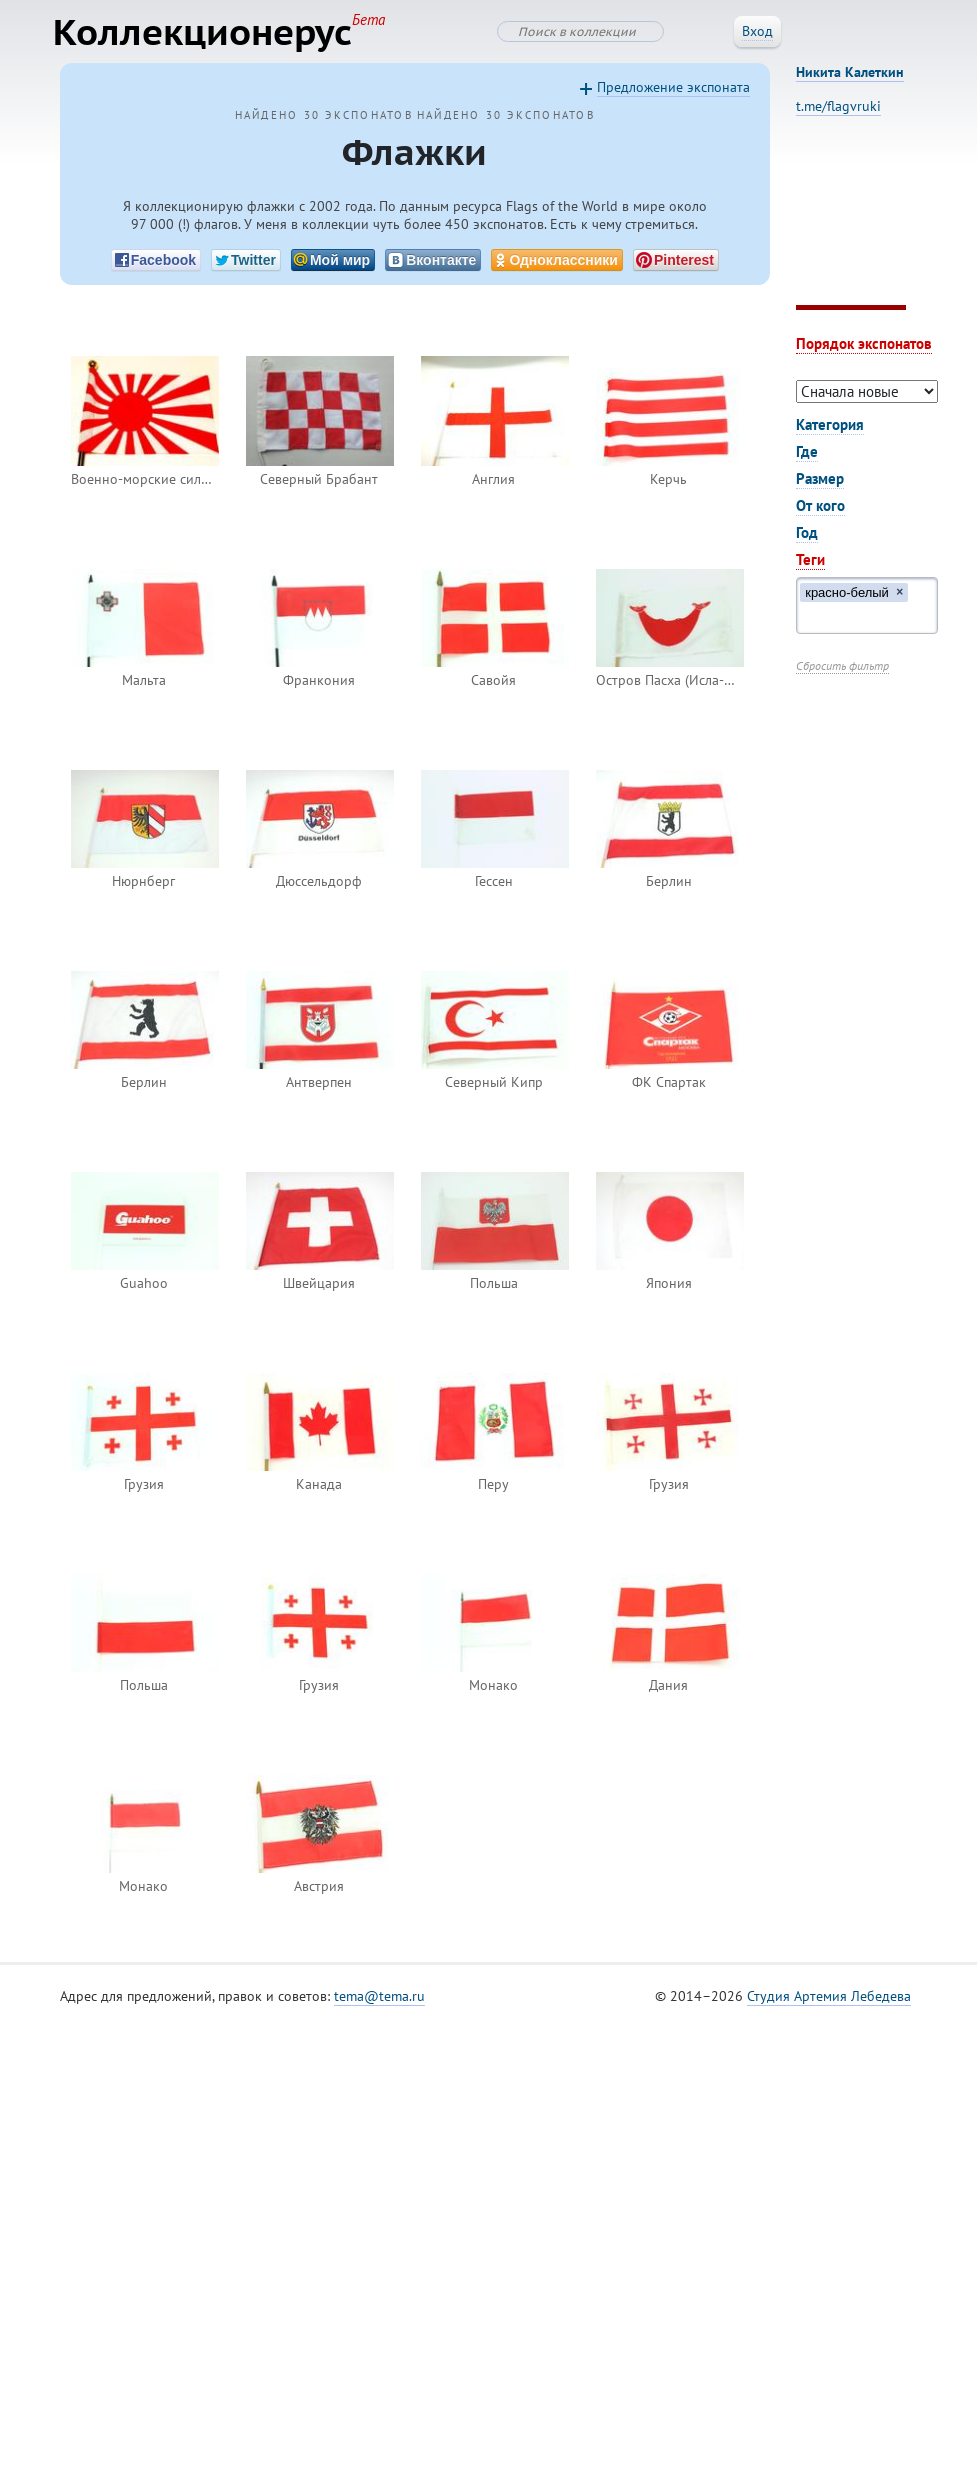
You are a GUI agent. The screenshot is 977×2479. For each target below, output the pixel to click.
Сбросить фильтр (842, 669)
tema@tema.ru (379, 2000)
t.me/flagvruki (838, 110)
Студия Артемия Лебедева (829, 2000)
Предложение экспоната (673, 91)
